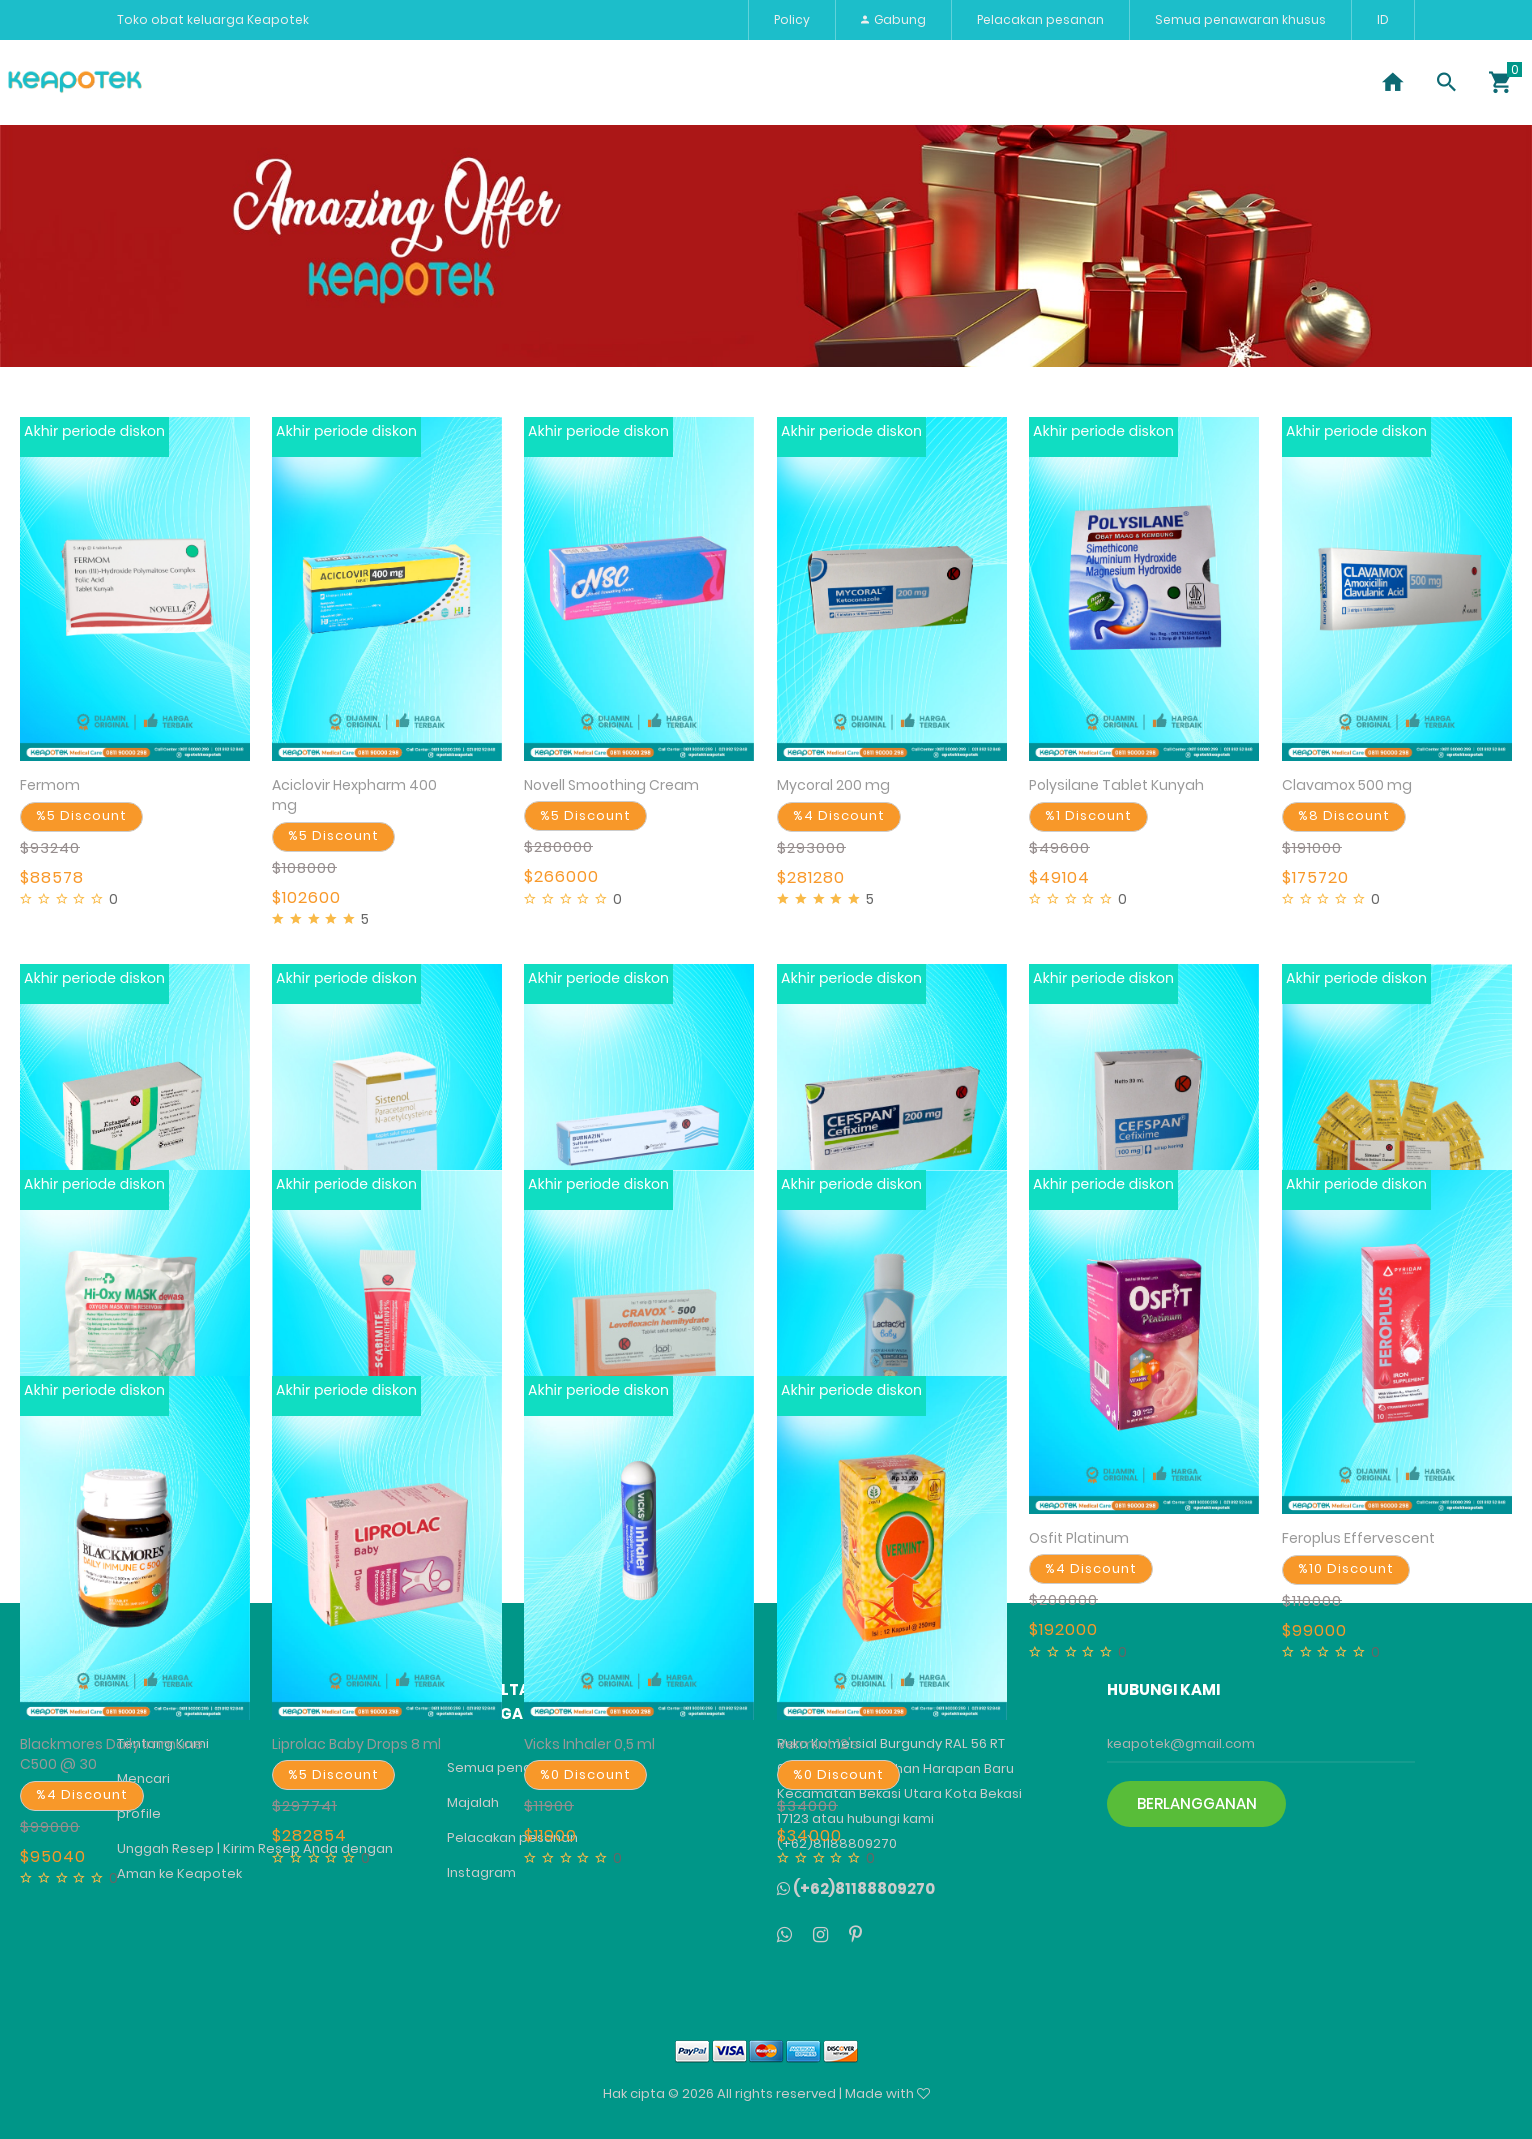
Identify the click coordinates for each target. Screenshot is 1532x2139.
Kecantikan (413, 81)
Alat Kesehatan (720, 81)
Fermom (50, 785)
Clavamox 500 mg (1347, 785)
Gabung (893, 19)
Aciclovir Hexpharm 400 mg (354, 795)
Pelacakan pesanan (1040, 19)
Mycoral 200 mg (833, 785)
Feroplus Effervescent (1358, 1538)
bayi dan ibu (939, 81)
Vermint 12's (818, 1744)
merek (834, 81)
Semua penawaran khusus (1240, 19)
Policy (792, 19)
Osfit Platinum (1079, 1538)
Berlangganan (1197, 1803)
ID (1383, 19)
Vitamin (519, 81)
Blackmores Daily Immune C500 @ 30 (111, 1754)
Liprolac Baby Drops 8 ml (356, 1744)
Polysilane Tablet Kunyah (1116, 785)
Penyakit (228, 81)
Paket (607, 81)
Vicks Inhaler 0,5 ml (589, 1744)
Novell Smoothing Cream (611, 785)
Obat (316, 81)
